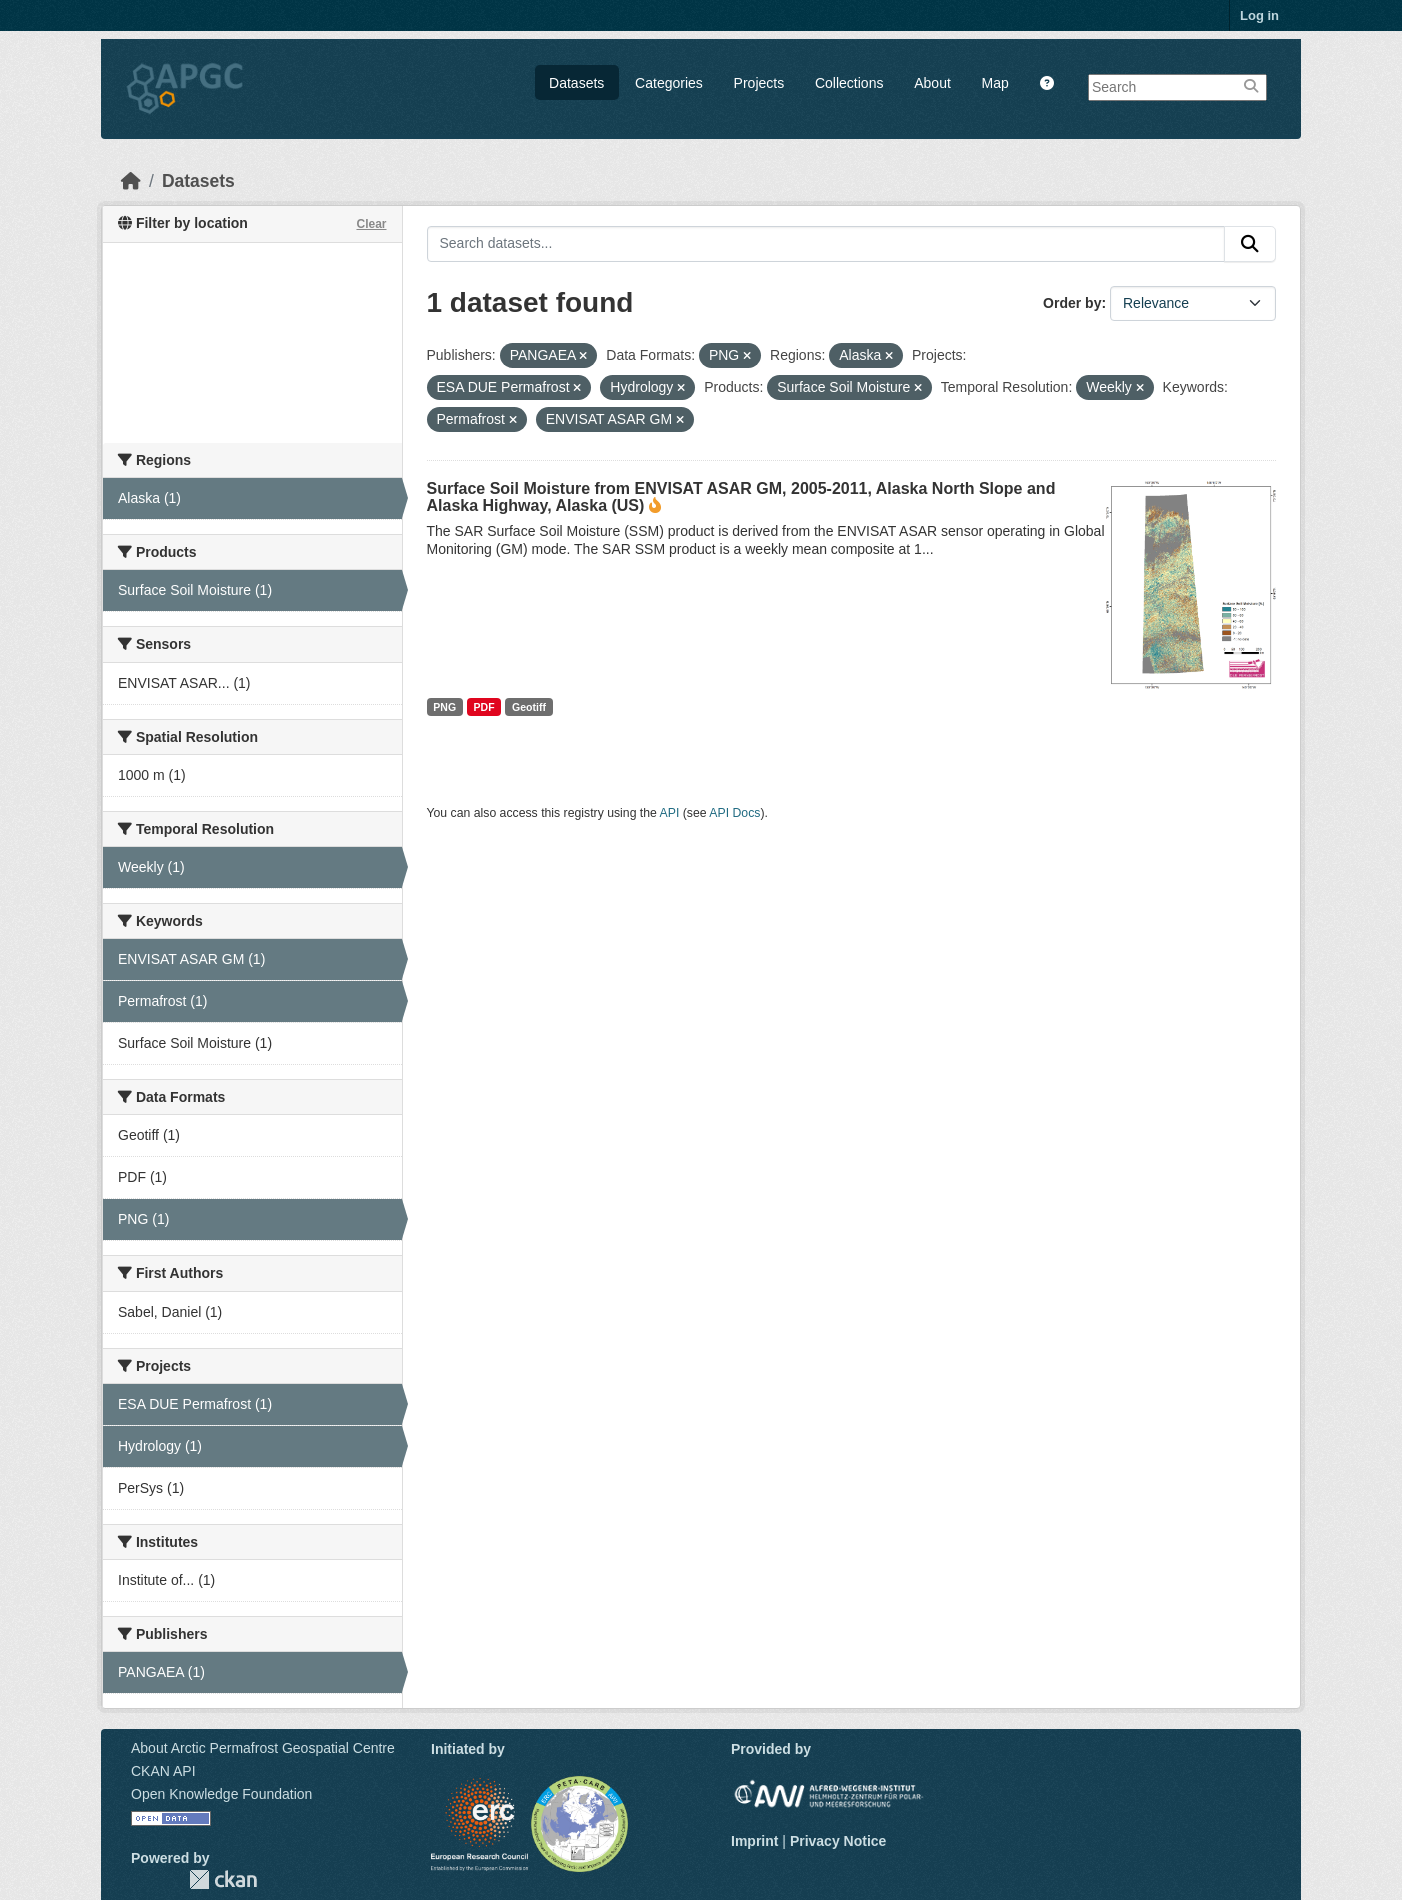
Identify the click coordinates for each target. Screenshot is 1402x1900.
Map (995, 83)
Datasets (576, 83)
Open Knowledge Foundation (221, 1794)
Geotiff (529, 707)
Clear (371, 224)
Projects (759, 83)
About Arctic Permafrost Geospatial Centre (263, 1748)
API (670, 813)
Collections (849, 83)
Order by (1072, 303)
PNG (444, 707)
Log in (1259, 15)
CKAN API (163, 1771)
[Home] (131, 181)
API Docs (734, 813)
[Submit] (1250, 244)
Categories (669, 83)
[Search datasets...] (826, 244)
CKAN (223, 1879)
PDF (484, 707)
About (932, 83)
